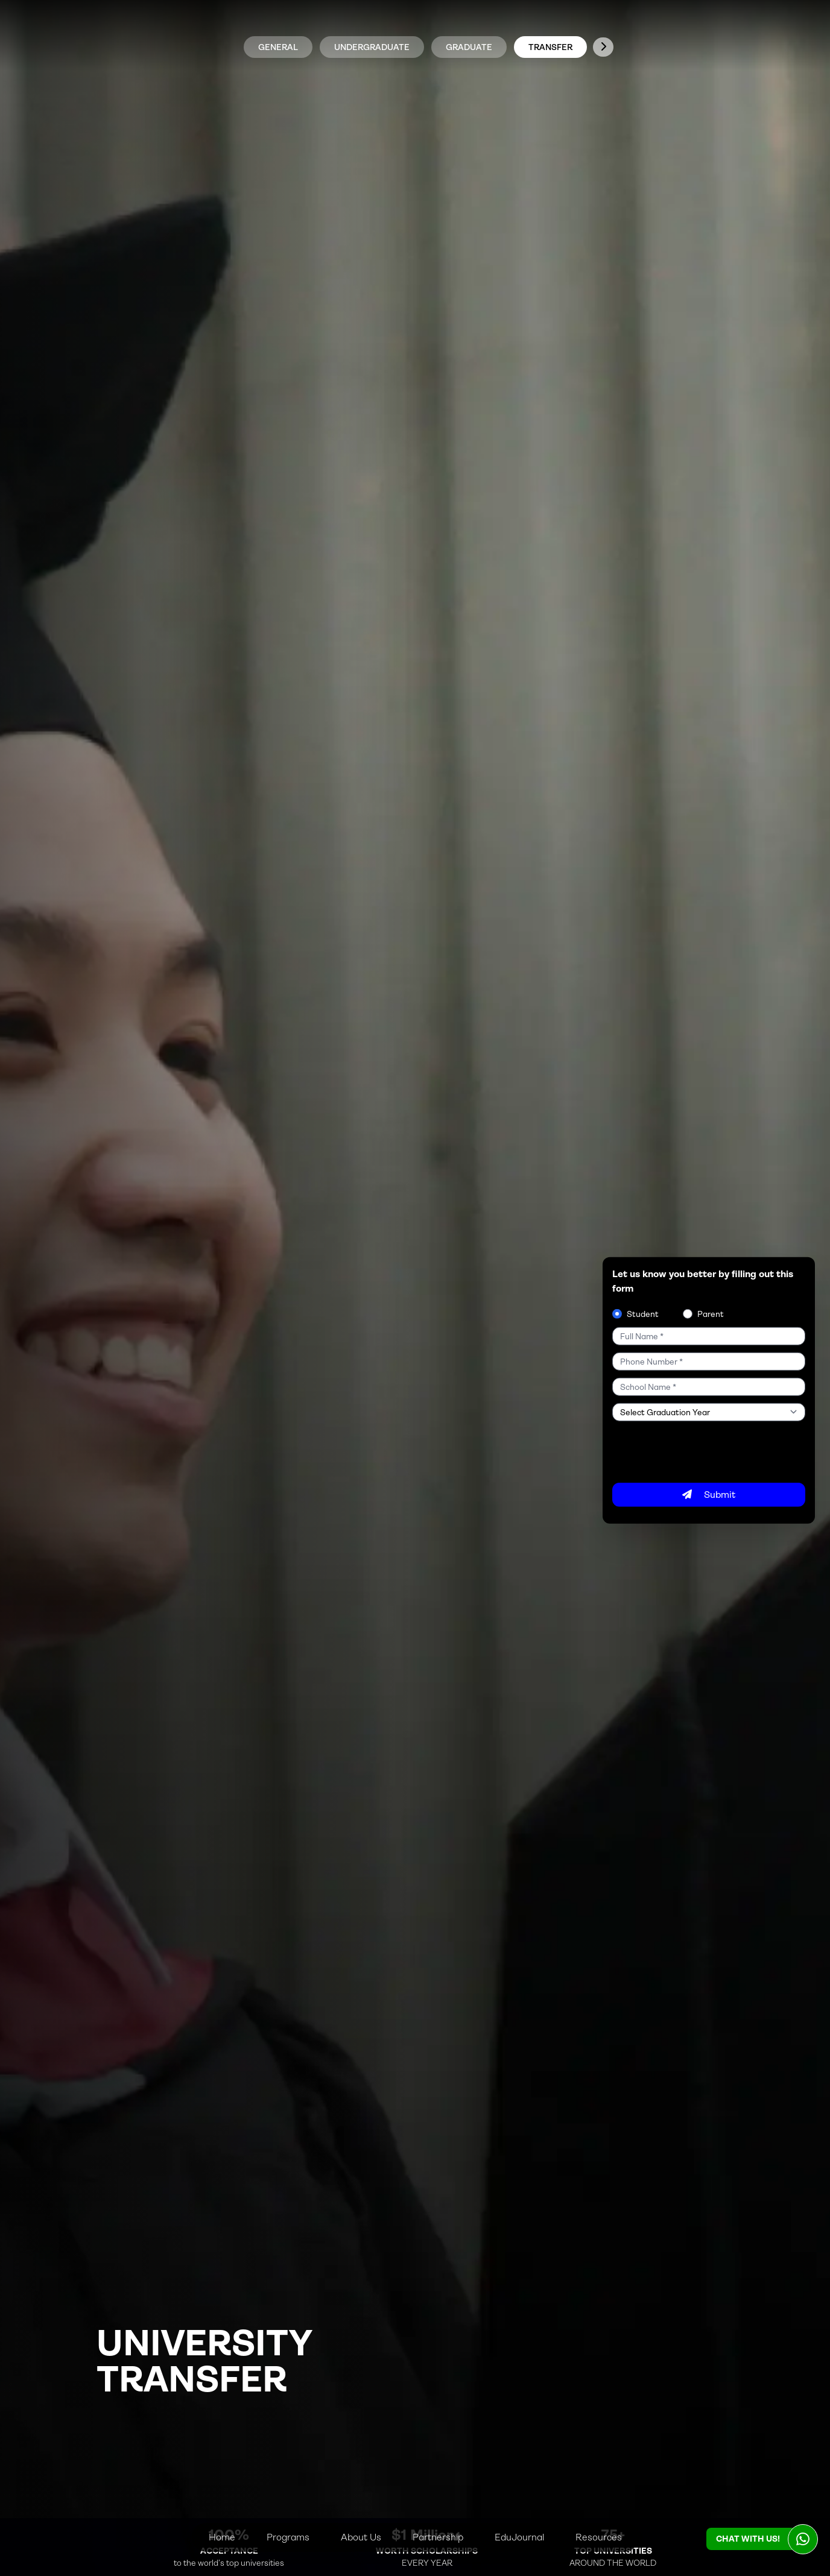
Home (222, 2537)
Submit (708, 1494)
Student (643, 1313)
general (278, 47)
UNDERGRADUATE (372, 47)
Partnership (438, 2537)
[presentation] (704, 1451)
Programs (288, 2537)
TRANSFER (550, 47)
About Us (361, 2537)
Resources (598, 2537)
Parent (710, 1313)
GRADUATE (469, 47)
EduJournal (519, 2537)
